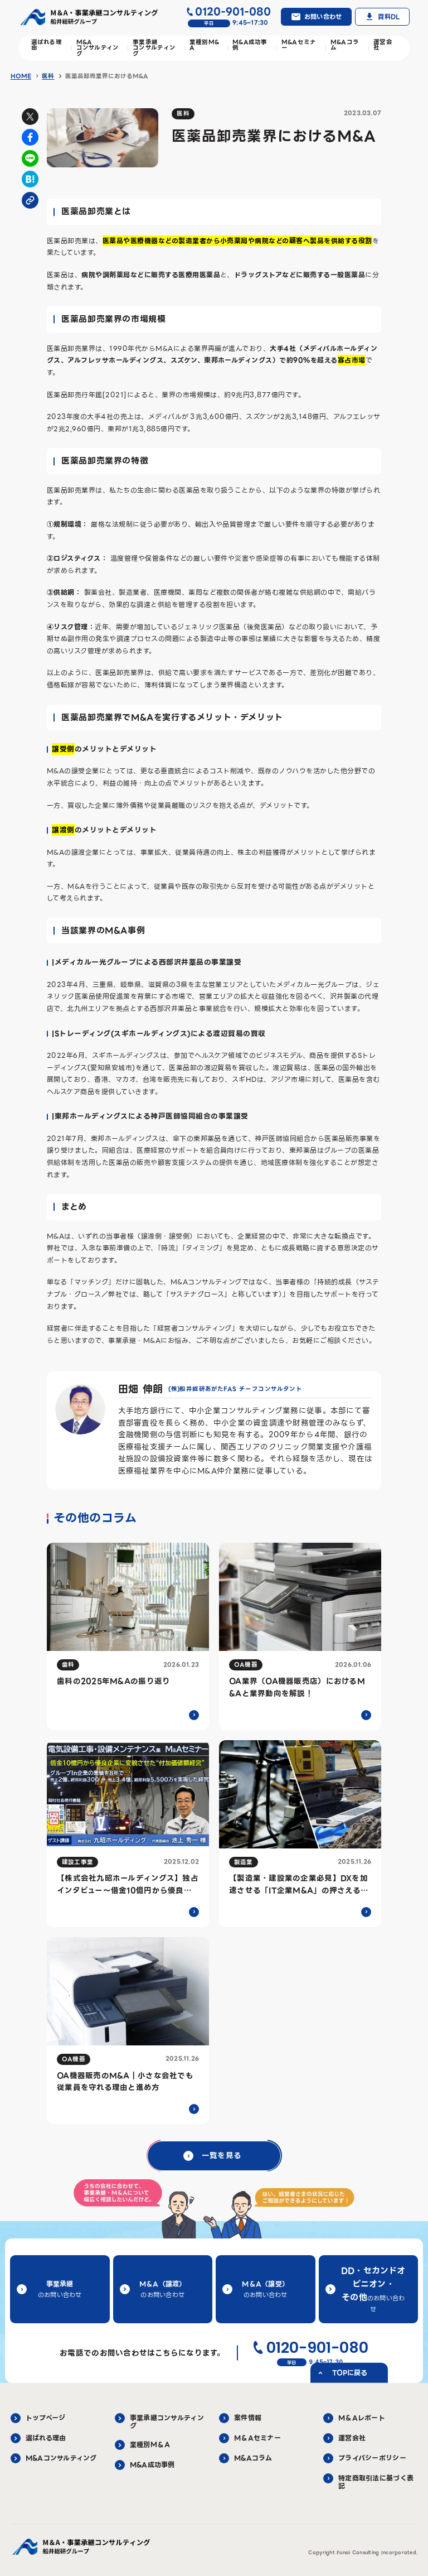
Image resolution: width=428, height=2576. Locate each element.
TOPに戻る (349, 2372)
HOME (21, 76)
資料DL (389, 17)
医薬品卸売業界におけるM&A (106, 76)
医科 (48, 76)
